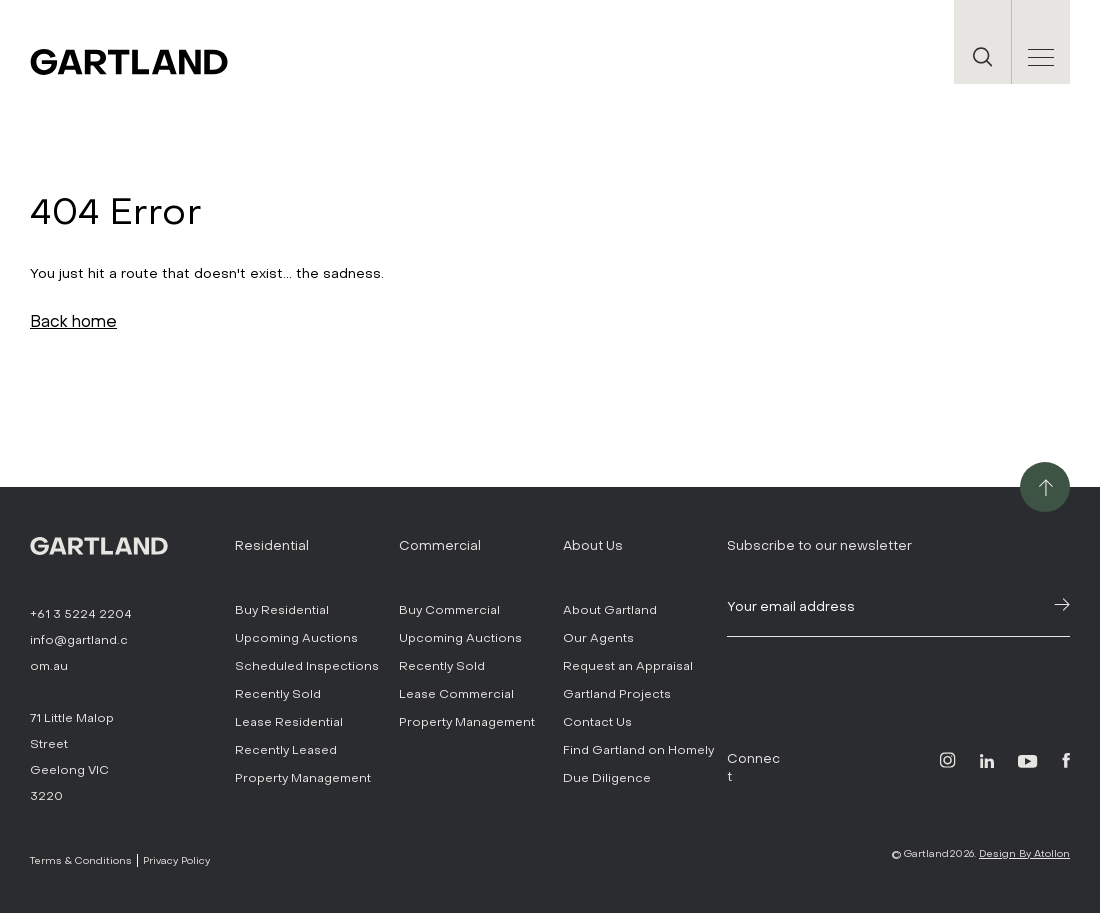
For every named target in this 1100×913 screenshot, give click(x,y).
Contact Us (597, 722)
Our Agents (598, 638)
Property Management (303, 778)
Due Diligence (607, 778)
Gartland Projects (617, 694)
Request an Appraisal (628, 666)
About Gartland (610, 610)
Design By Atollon (1024, 853)
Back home (73, 321)
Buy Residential (282, 610)
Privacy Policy (176, 860)
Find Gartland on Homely (638, 750)
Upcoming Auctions (296, 638)
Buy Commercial (449, 610)
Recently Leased (286, 750)
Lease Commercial (456, 694)
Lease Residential (289, 722)
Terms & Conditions (81, 860)
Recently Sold (278, 694)
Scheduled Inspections (307, 666)
